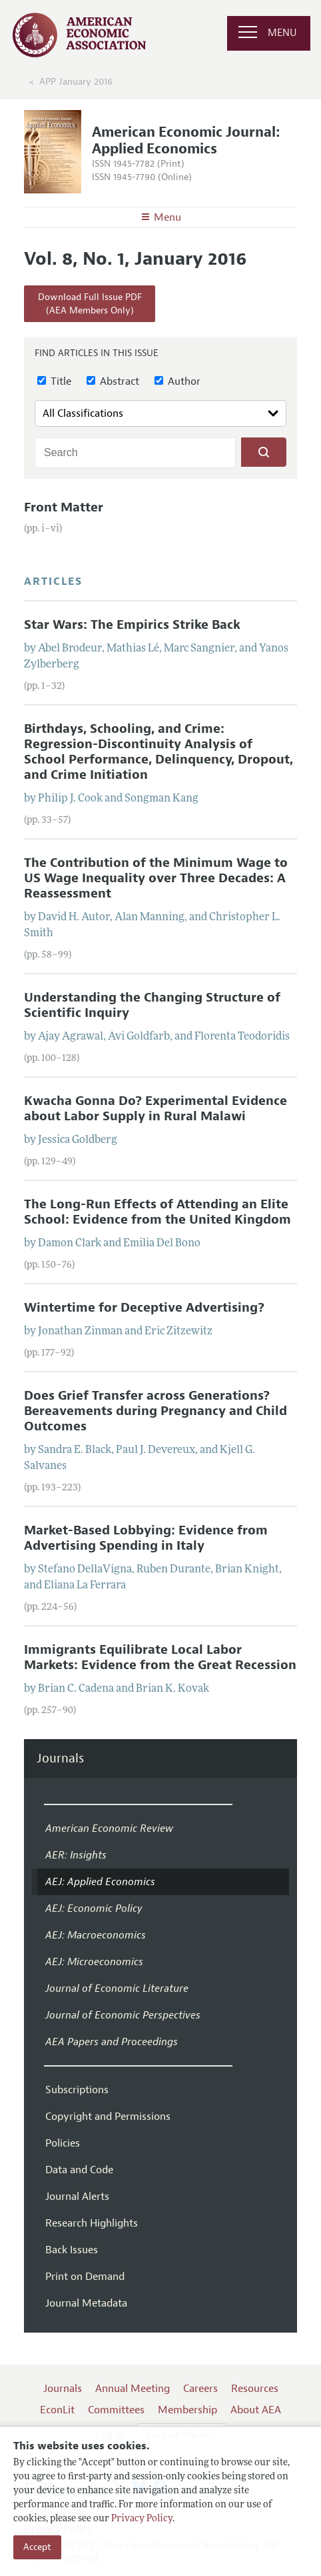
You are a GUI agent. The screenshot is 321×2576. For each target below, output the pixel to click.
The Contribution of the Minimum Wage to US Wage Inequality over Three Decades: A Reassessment (156, 878)
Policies (62, 2143)
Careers (200, 2388)
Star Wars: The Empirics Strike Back (132, 625)
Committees (116, 2410)
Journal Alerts (77, 2196)
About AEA (255, 2410)
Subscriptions (77, 2090)
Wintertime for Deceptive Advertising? (144, 1308)
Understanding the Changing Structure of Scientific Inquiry (152, 1005)
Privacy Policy (141, 2519)
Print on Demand (85, 2276)
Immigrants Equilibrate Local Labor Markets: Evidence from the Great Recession (160, 1657)
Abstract (113, 381)
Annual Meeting (132, 2388)
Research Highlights (91, 2223)
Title (54, 381)
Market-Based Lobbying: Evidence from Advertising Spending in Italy (146, 1538)
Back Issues (71, 2250)
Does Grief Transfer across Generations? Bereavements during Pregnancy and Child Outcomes (155, 1411)
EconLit (57, 2410)
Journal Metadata (86, 2303)
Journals (60, 1758)
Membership (187, 2410)
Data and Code (79, 2170)
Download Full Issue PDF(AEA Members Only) (90, 303)
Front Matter (63, 507)
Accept (37, 2547)
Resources (254, 2388)
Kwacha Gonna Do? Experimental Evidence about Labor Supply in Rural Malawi (155, 1108)
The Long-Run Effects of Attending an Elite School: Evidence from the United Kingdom (157, 1212)
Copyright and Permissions (107, 2116)
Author (177, 381)
